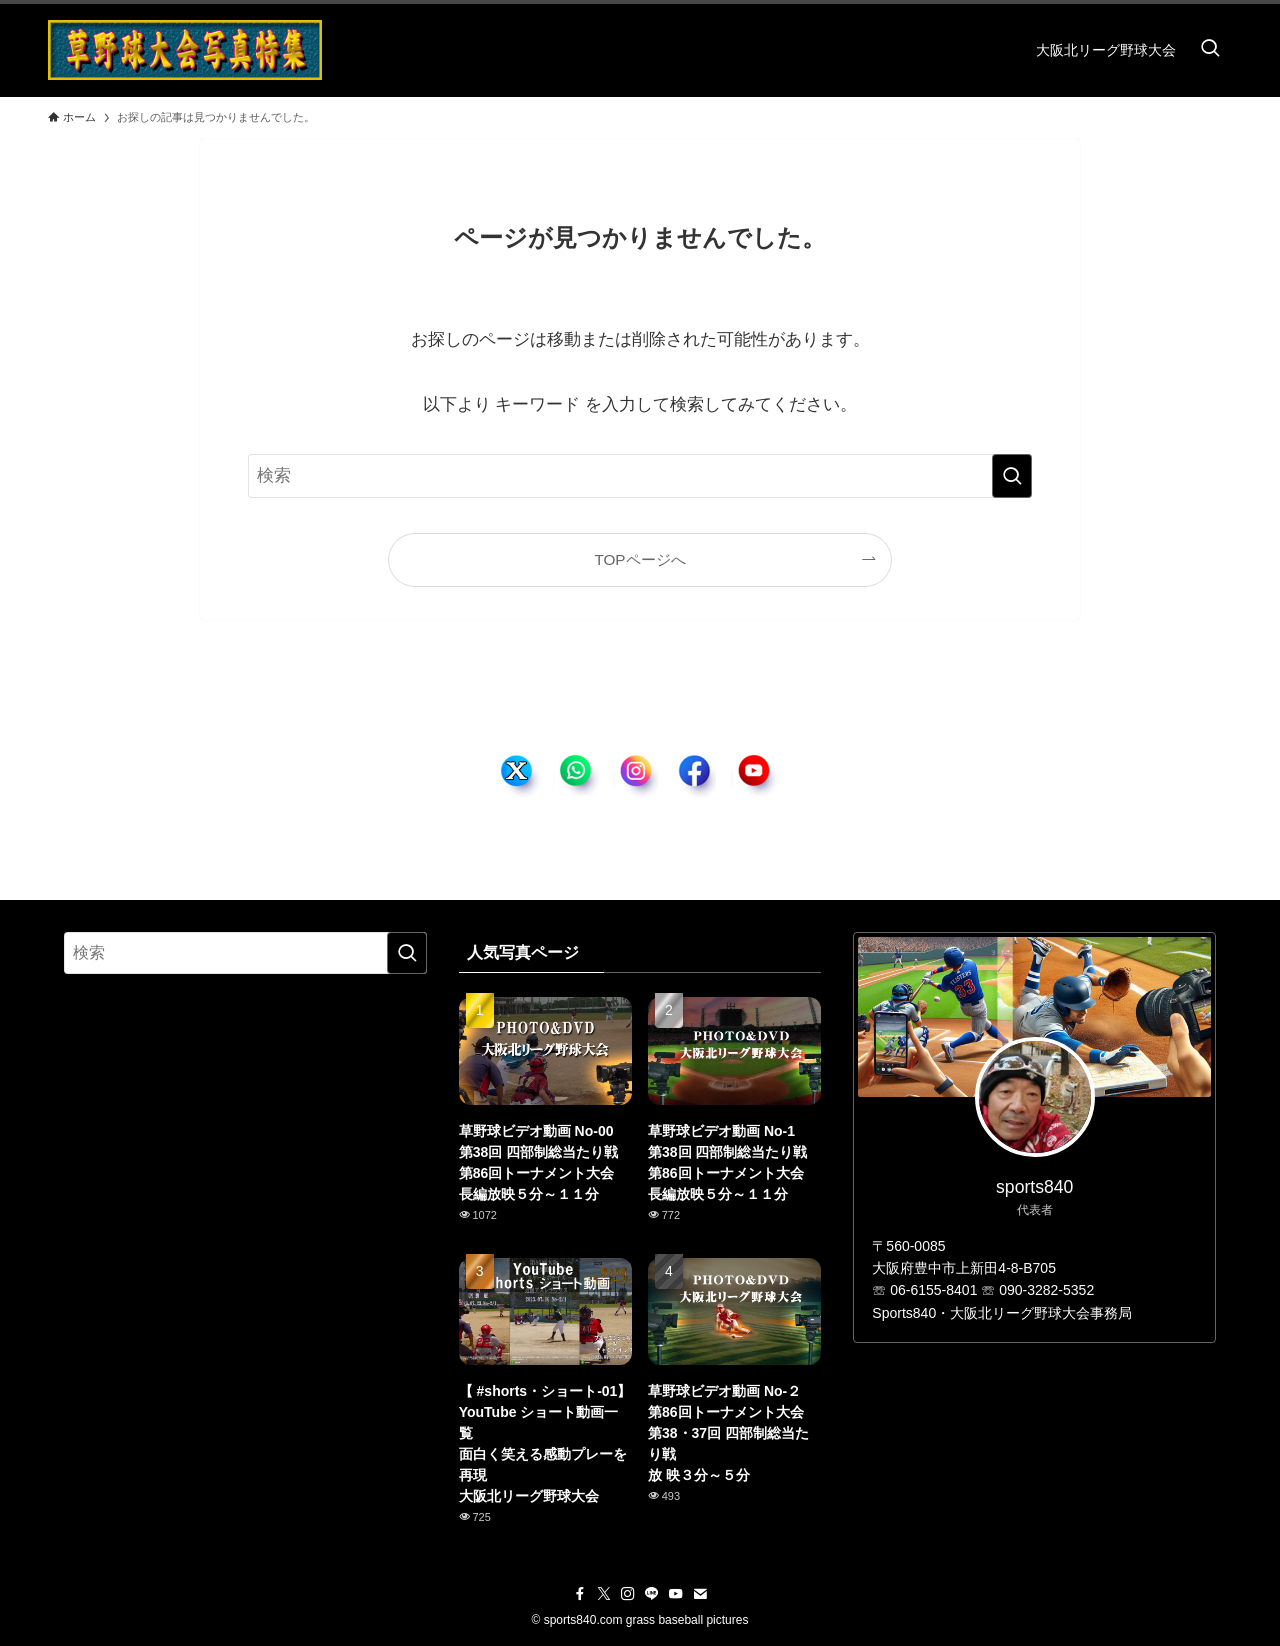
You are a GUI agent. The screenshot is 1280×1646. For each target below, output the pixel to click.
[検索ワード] (640, 476)
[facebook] (580, 1594)
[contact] (700, 1594)
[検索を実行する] (1012, 476)
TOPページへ (639, 559)
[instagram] (628, 1594)
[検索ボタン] (1210, 50)
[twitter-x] (604, 1594)
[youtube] (676, 1594)
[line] (652, 1594)
